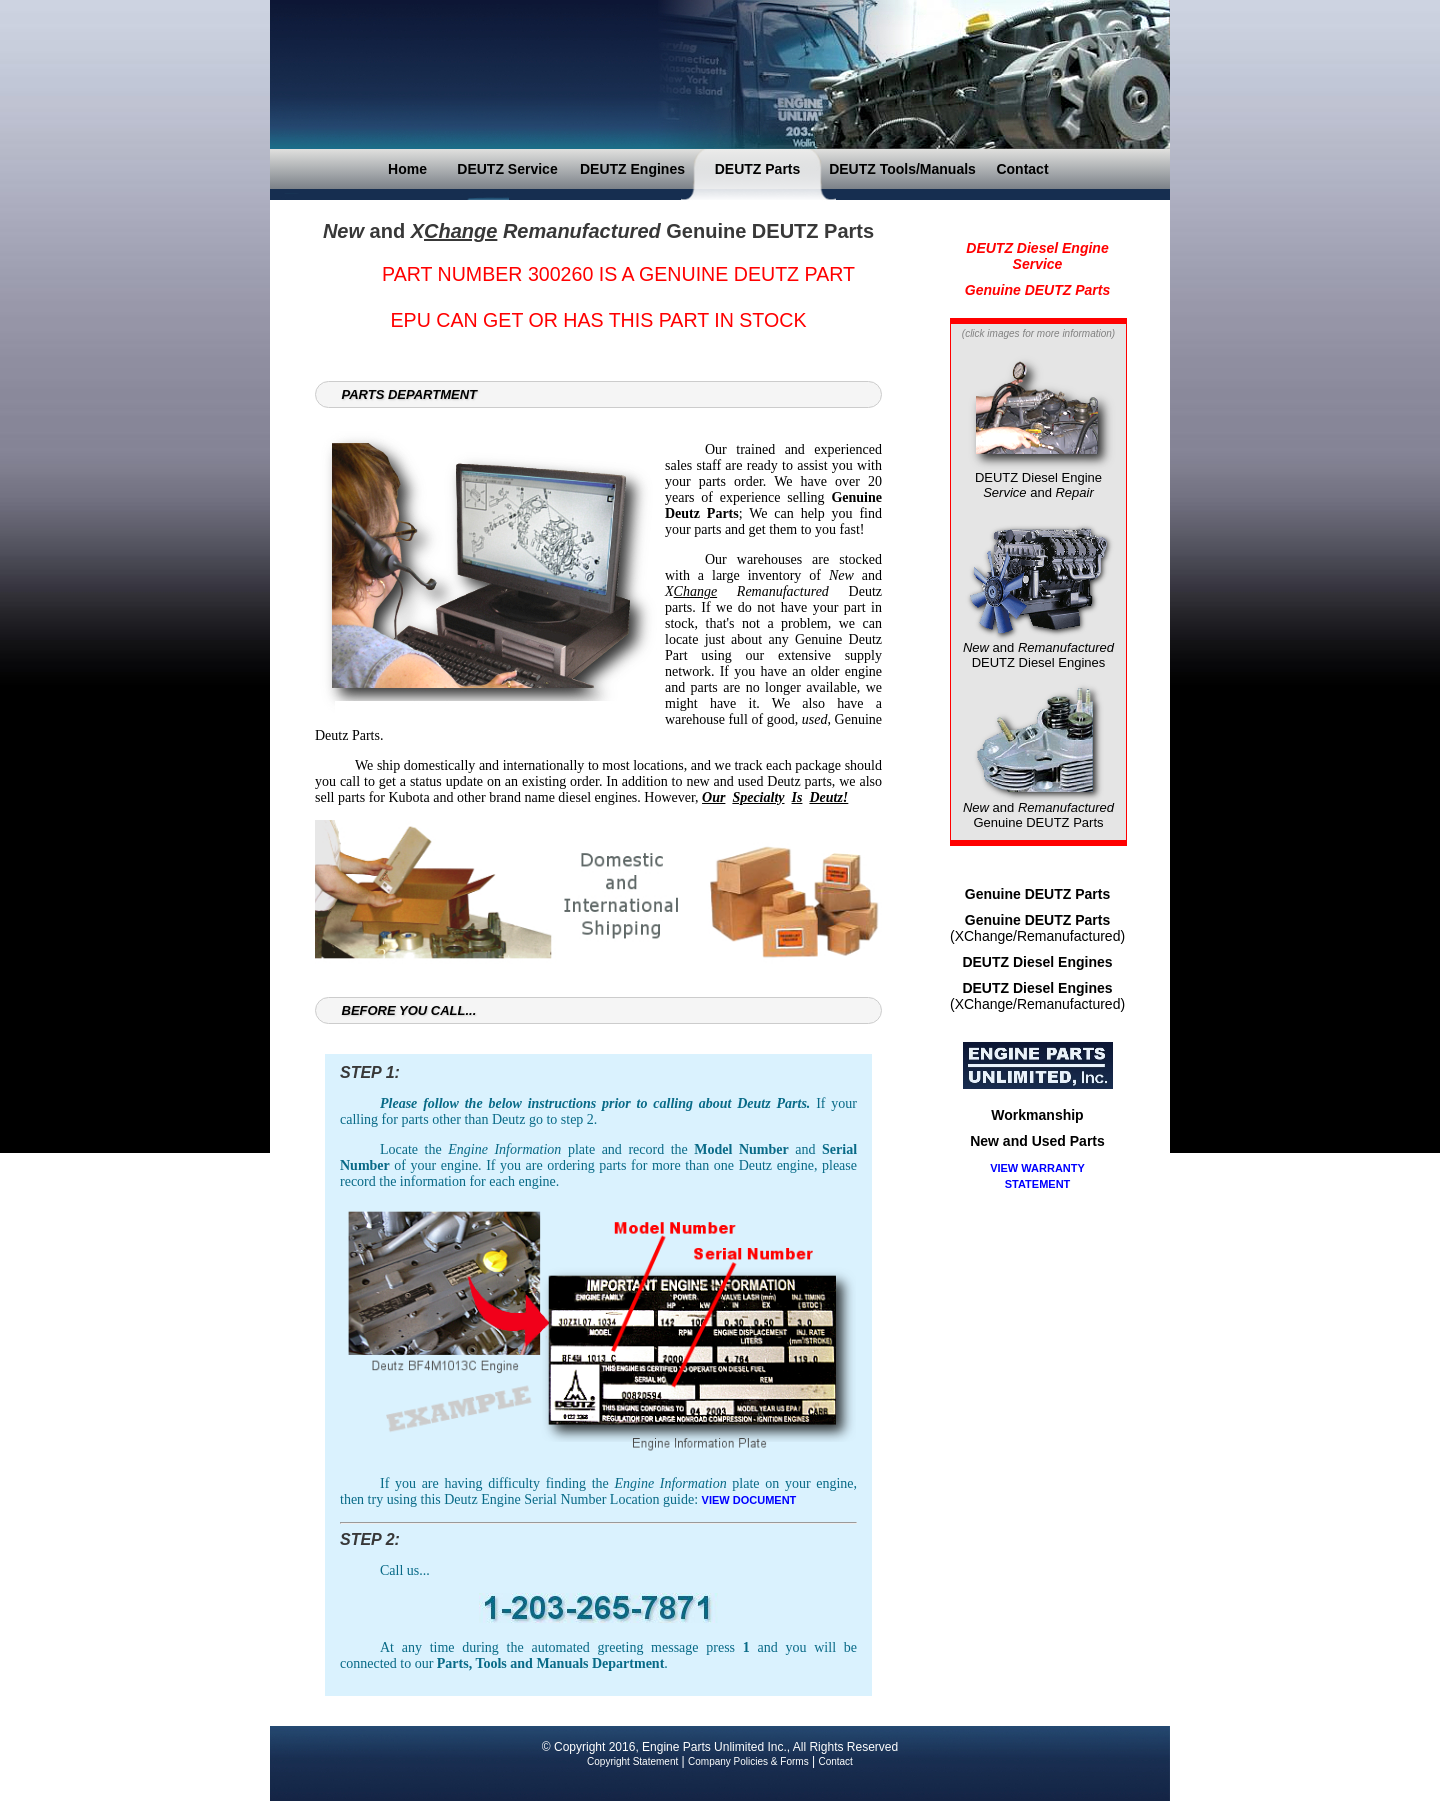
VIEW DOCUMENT (749, 1500)
